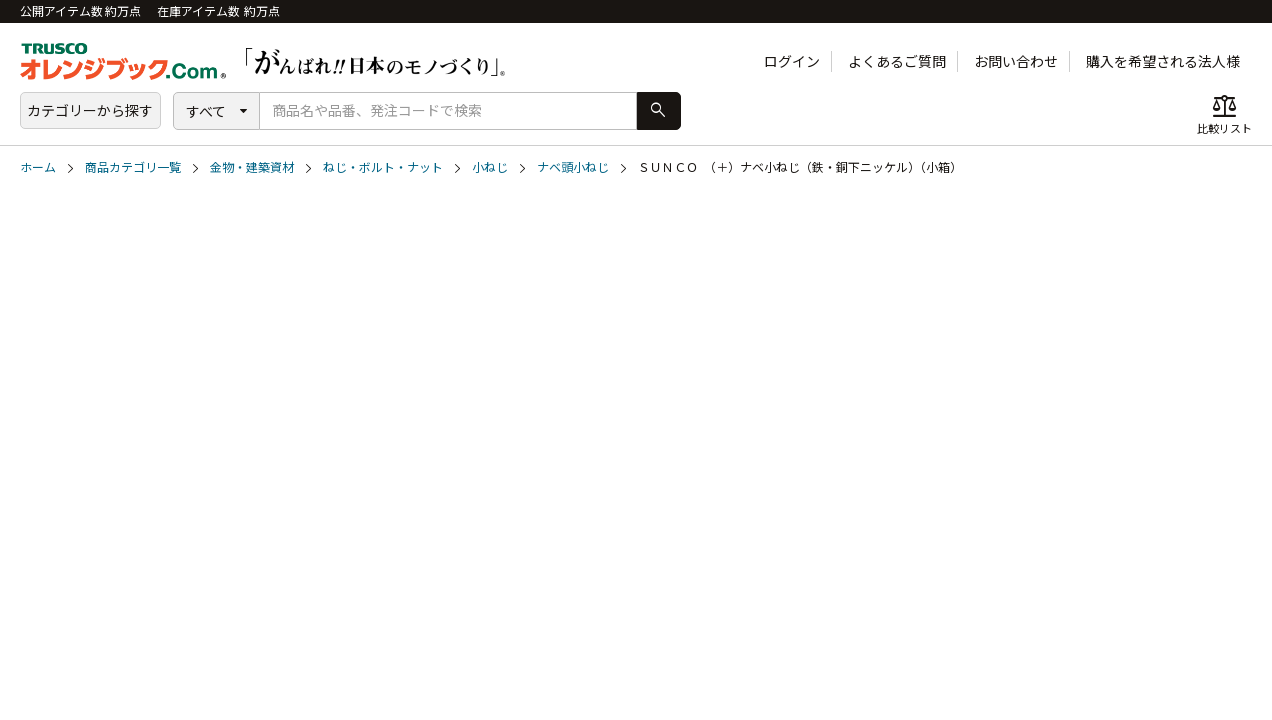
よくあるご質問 (897, 61)
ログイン (792, 61)
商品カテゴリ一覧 (133, 167)
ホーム (38, 167)
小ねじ (490, 167)
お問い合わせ (1016, 61)
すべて (206, 111)
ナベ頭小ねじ (573, 167)
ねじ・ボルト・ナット (383, 167)
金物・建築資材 (252, 167)
